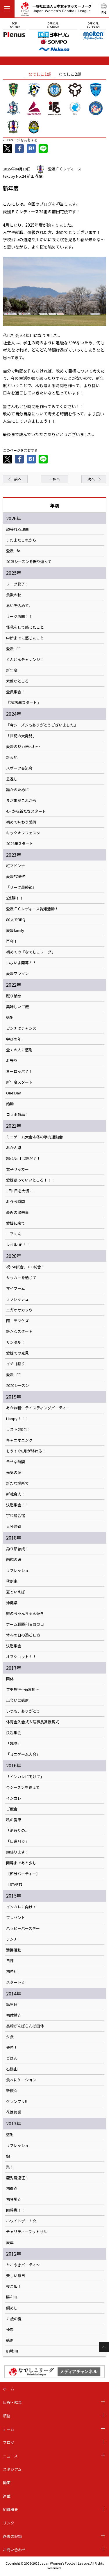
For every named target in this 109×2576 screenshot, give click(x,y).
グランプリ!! (16, 2101)
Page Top (104, 2347)
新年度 (11, 670)
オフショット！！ (21, 1656)
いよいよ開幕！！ (21, 962)
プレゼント (15, 1917)
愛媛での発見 (17, 1353)
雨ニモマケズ (17, 1320)
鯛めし (11, 2308)
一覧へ (54, 479)
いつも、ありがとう (23, 1711)
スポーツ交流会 (19, 768)
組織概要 (10, 2509)
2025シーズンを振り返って (28, 561)
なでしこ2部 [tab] (69, 74)
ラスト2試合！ (18, 1429)
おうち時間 (15, 1201)
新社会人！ (15, 1494)
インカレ (13, 1798)
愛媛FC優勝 (16, 876)
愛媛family (15, 930)
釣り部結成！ (17, 1549)
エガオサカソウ (19, 1310)
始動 (10, 1103)
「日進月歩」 (17, 1841)
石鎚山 (11, 2069)
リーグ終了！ (17, 584)
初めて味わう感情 (21, 822)
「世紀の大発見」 (21, 736)
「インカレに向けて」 (25, 1776)
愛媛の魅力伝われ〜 (23, 746)
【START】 (15, 1884)
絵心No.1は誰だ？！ (23, 1158)
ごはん (11, 2058)
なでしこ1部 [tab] (39, 74)
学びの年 (13, 1039)
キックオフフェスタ (23, 833)
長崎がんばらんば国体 (25, 2026)
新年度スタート (19, 1082)
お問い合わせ (14, 2549)
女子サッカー (17, 1169)
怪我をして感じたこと (25, 627)
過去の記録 (12, 2536)
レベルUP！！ (18, 1244)
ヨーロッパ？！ (19, 1071)
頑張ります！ (17, 1852)
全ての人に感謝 (19, 1050)
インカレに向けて (21, 1907)
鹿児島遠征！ (17, 2177)
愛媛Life (13, 551)
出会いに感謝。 (19, 1700)
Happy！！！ (17, 1418)
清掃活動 (13, 1950)
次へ (91, 479)
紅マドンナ (15, 865)
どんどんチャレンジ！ (25, 659)
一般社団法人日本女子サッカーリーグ (56, 10)
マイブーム (15, 1288)
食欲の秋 (13, 595)
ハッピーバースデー (23, 1928)
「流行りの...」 (18, 1830)
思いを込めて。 (19, 605)
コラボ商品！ (17, 1114)
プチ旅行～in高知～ (22, 1689)
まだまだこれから (21, 540)
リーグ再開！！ (19, 616)
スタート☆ (15, 1982)
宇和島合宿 (15, 1515)
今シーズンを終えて (23, 1787)
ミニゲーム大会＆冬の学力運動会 (34, 1137)
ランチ (11, 1939)
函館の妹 (13, 1559)
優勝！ (11, 2047)
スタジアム (12, 2469)
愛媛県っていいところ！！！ (30, 1180)
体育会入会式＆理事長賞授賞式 (32, 1722)
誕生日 (11, 2004)
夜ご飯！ (13, 2286)
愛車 (10, 2242)
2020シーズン (17, 1385)
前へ (18, 479)
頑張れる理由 (17, 529)
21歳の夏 (14, 2318)
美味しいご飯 (17, 1006)
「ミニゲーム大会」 (23, 1754)
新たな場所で (17, 1483)
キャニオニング (19, 1440)
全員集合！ (15, 692)
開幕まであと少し (21, 1863)
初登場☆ (13, 2199)
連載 (6, 2496)
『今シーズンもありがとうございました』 (42, 725)
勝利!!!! (11, 2297)
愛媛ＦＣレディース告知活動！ (32, 909)
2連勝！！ (14, 898)
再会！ (11, 941)
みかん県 (13, 1147)
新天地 (11, 757)
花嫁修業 (13, 2112)
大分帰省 (13, 1526)
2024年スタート (19, 843)
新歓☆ (11, 2090)
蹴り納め (13, 996)
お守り (11, 1060)
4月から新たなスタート (26, 811)
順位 (6, 2415)
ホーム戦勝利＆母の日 (25, 1624)
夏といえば (15, 1592)
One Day (13, 1093)
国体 (10, 1678)
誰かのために (17, 789)
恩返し (11, 779)
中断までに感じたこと (25, 638)
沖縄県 (11, 1602)
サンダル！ (15, 1342)
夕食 (10, 2036)
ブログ (8, 2442)
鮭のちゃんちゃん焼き (25, 1613)
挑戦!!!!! (12, 2351)
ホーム (8, 2389)
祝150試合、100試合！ (25, 1267)
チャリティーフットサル (26, 2231)
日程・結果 (12, 2402)
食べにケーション (21, 2080)
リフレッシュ (17, 1299)
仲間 (10, 2329)
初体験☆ (13, 2015)
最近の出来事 (17, 1212)
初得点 (11, 2188)
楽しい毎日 (15, 2275)
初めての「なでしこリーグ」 (30, 952)
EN (103, 12)
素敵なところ (17, 681)
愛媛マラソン (17, 973)
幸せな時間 (15, 1461)
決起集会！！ (17, 1505)
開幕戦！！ (15, 2210)
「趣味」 (13, 1743)
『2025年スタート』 (23, 702)
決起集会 (13, 1646)
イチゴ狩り (15, 1364)
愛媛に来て (15, 1223)
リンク (8, 2523)
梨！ (10, 2167)
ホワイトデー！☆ (21, 2221)
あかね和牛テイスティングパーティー (38, 1408)
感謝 (10, 1017)
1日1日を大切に (19, 1191)
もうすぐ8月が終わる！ (26, 1451)
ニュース (10, 2456)
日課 (10, 1960)
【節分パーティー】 (23, 1873)
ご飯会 (11, 1809)
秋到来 (11, 1581)
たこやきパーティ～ (23, 2265)
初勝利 (11, 1971)
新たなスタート (19, 1331)
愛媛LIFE (13, 648)
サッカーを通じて (21, 1277)
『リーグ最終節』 (21, 887)
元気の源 (13, 1472)
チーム (8, 2429)
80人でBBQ (15, 919)
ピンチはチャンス (21, 1028)
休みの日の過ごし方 (23, 1635)
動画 (6, 2482)
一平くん (13, 1234)
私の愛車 (13, 1819)
